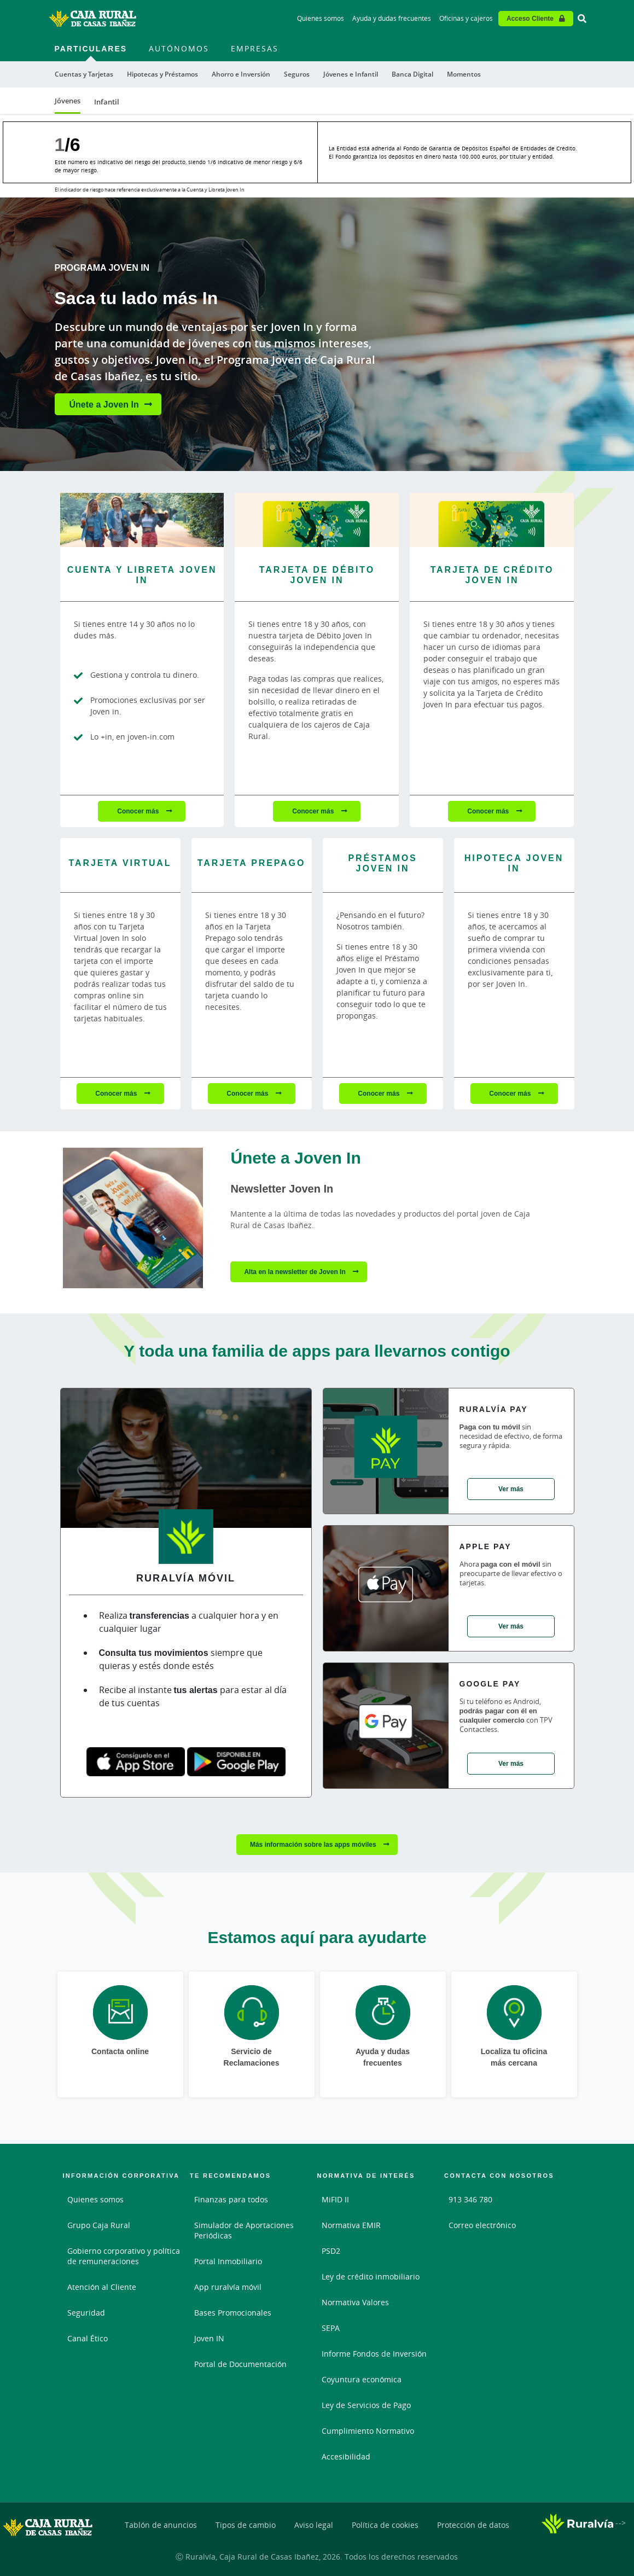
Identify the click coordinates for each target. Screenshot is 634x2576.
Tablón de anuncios (161, 2525)
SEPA (331, 2328)
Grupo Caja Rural (98, 2225)
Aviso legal (313, 2525)
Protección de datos (473, 2525)
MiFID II (335, 2199)
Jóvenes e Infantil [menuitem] (350, 74)
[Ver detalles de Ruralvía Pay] (386, 1451)
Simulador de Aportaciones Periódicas (244, 2230)
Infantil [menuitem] (106, 102)
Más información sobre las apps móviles (314, 1844)
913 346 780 (470, 2199)
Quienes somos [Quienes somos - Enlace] (320, 18)
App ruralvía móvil (227, 2287)
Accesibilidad (346, 2456)
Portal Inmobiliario (228, 2261)
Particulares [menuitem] (91, 48)
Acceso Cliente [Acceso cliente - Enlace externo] (530, 18)
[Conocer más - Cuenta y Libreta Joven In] (142, 520)
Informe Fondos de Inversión (374, 2353)
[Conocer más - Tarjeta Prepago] (251, 865)
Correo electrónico (482, 2225)
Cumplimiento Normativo (368, 2431)
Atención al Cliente (101, 2287)
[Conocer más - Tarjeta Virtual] (120, 865)
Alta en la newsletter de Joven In (295, 1271)
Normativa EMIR (351, 2225)
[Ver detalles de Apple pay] (386, 1588)
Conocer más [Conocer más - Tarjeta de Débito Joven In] (313, 811)
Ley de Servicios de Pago (366, 2405)
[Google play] (236, 1761)
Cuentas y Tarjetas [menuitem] (84, 74)
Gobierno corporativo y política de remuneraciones (123, 2256)
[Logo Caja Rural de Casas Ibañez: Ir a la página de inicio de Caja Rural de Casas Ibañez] (92, 18)
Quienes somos (95, 2199)
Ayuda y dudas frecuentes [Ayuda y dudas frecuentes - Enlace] (391, 18)
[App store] (135, 1761)
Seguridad (86, 2312)
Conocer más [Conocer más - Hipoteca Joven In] (510, 1093)
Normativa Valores (355, 2302)
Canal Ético (87, 2338)
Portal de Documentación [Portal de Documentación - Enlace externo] (240, 2364)
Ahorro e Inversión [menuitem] (241, 74)
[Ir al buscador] (582, 18)
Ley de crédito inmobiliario (371, 2276)
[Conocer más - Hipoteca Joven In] (514, 865)
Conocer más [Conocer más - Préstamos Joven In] (379, 1093)
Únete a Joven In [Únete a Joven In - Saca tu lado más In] (104, 404)
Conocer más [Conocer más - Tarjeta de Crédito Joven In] (488, 811)
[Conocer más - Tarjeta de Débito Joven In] (317, 520)
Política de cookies (385, 2525)
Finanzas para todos (231, 2199)
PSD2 (331, 2251)
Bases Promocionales (232, 2312)
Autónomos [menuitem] (179, 48)
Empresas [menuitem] (254, 48)
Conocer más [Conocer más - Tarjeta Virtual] (116, 1093)
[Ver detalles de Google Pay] (386, 1725)
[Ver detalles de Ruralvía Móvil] (186, 1462)
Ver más (511, 1488)
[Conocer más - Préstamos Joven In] (383, 865)
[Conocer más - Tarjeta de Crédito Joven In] (492, 520)
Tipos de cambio (246, 2525)
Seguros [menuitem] (297, 74)
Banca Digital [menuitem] (412, 74)
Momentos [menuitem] (464, 74)
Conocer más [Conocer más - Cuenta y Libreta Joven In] (138, 811)
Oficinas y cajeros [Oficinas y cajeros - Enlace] (466, 18)
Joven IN (209, 2338)
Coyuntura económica (362, 2379)
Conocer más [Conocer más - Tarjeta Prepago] (248, 1093)
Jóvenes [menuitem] (67, 101)
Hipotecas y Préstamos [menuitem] (162, 74)
